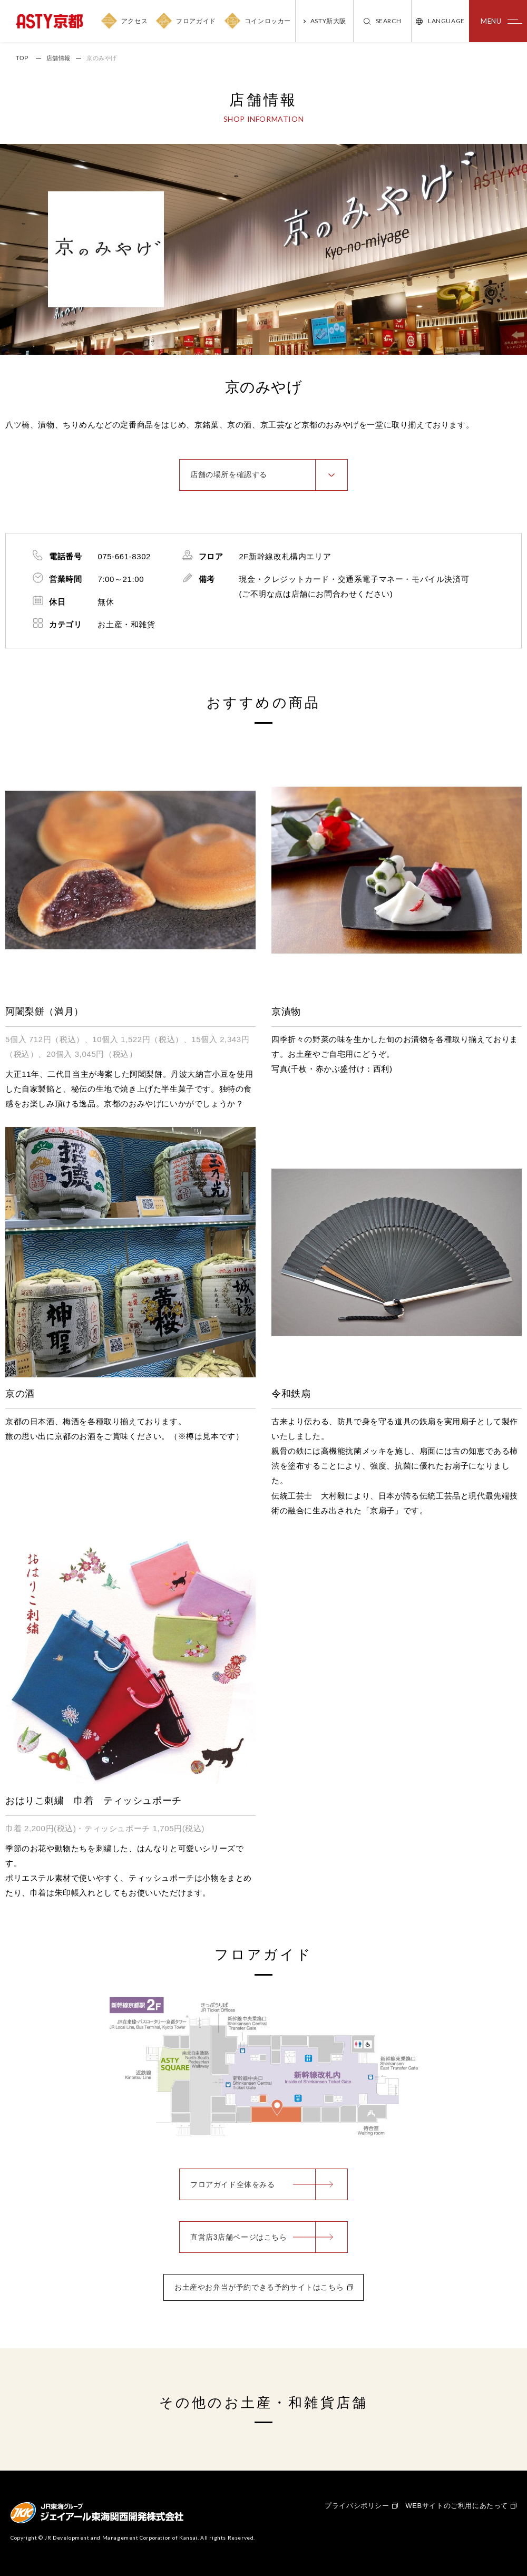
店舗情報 (58, 58)
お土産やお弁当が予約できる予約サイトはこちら (259, 2287)
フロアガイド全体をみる (232, 2184)
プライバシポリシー (357, 2505)
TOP (22, 58)
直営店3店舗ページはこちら (238, 2237)
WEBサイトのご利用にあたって (456, 2505)
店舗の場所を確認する (228, 474)
